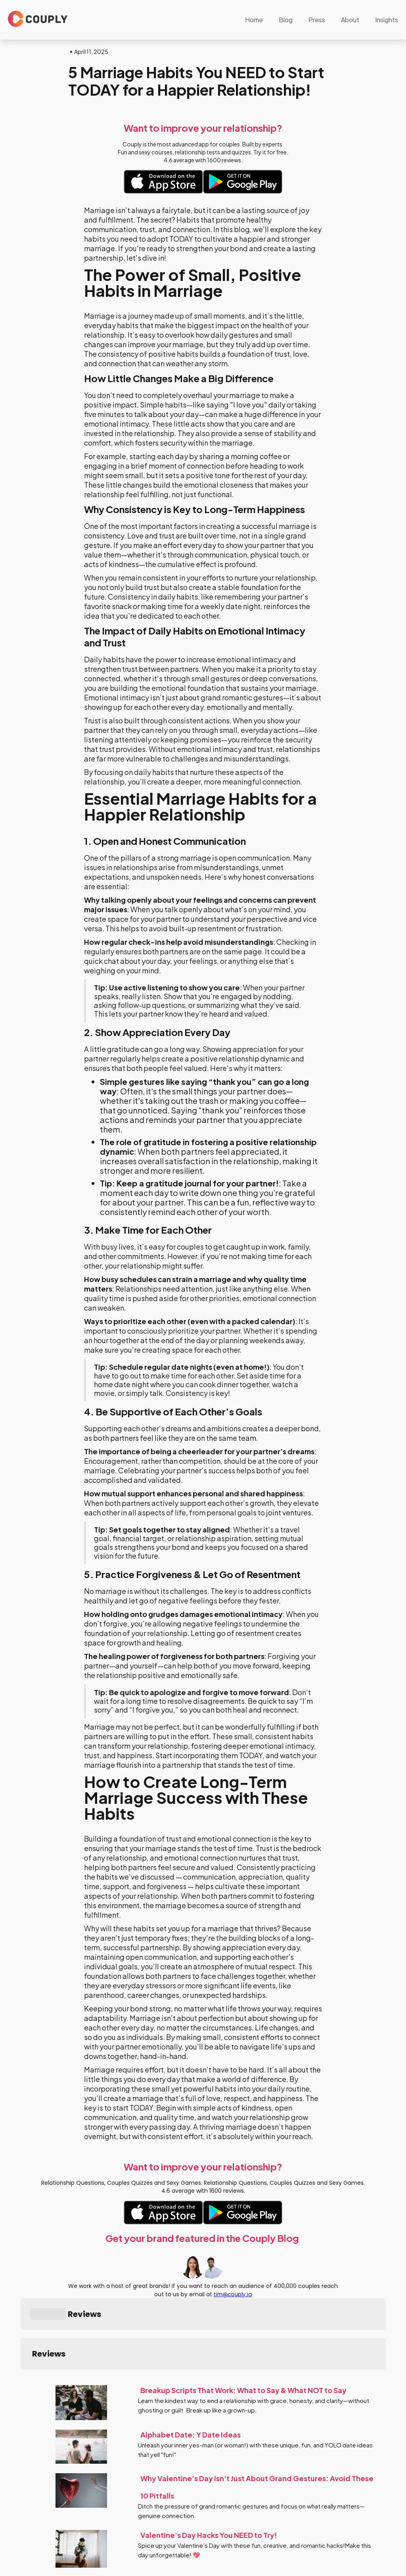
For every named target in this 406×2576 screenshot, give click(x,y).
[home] (37, 19)
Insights (386, 19)
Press (316, 19)
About (350, 19)
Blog (286, 19)
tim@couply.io (233, 2293)
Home (254, 19)
